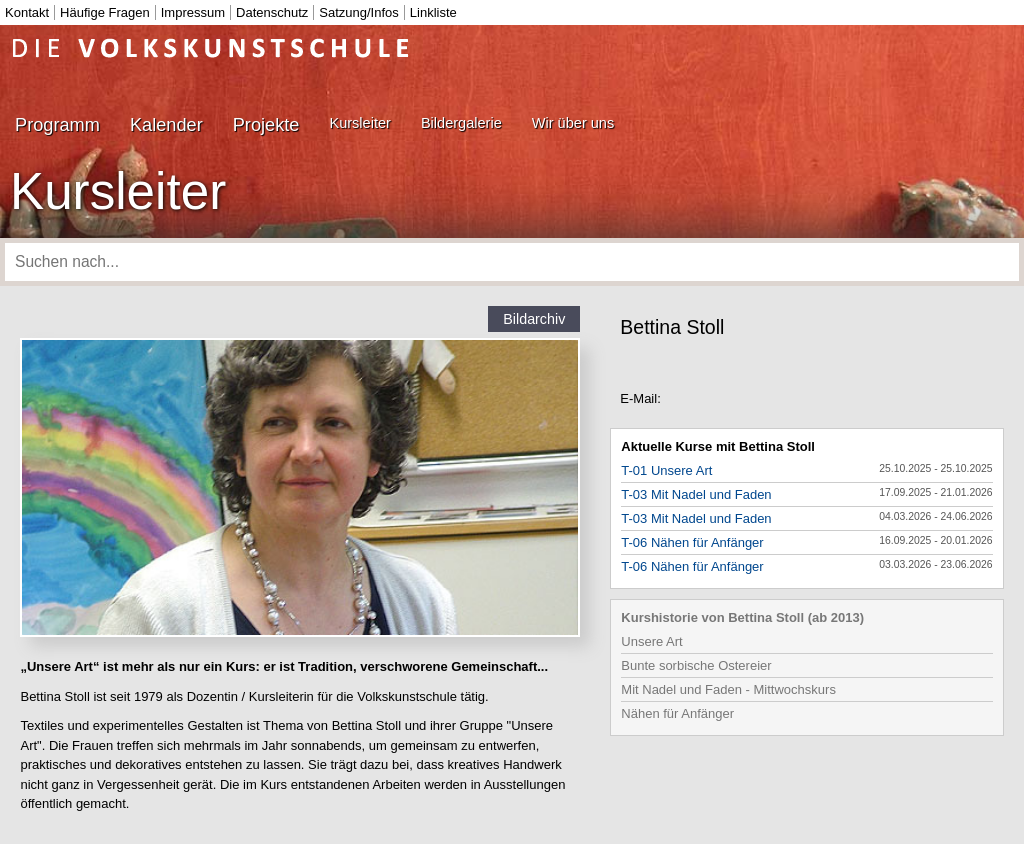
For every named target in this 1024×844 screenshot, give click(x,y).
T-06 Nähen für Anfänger (692, 542)
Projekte (266, 125)
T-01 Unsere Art (666, 470)
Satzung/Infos (359, 12)
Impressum (193, 12)
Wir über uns (573, 123)
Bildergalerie (461, 123)
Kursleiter (359, 123)
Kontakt (27, 12)
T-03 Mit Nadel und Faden (696, 494)
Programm (57, 125)
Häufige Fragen (105, 12)
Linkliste (433, 12)
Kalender (166, 125)
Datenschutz (272, 12)
